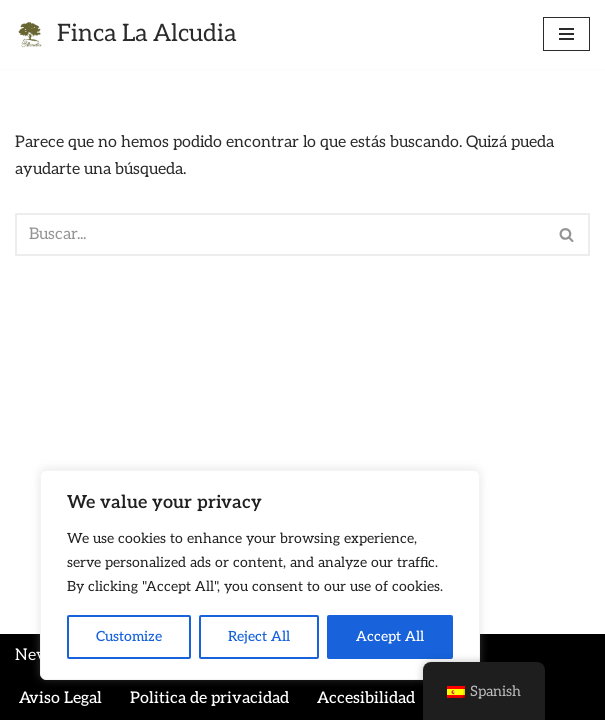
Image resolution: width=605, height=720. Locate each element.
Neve (34, 655)
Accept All (390, 636)
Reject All (259, 636)
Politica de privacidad (209, 698)
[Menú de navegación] (566, 34)
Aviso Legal (60, 698)
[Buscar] (280, 234)
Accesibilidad (366, 698)
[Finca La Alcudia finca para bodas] (125, 34)
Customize (129, 636)
